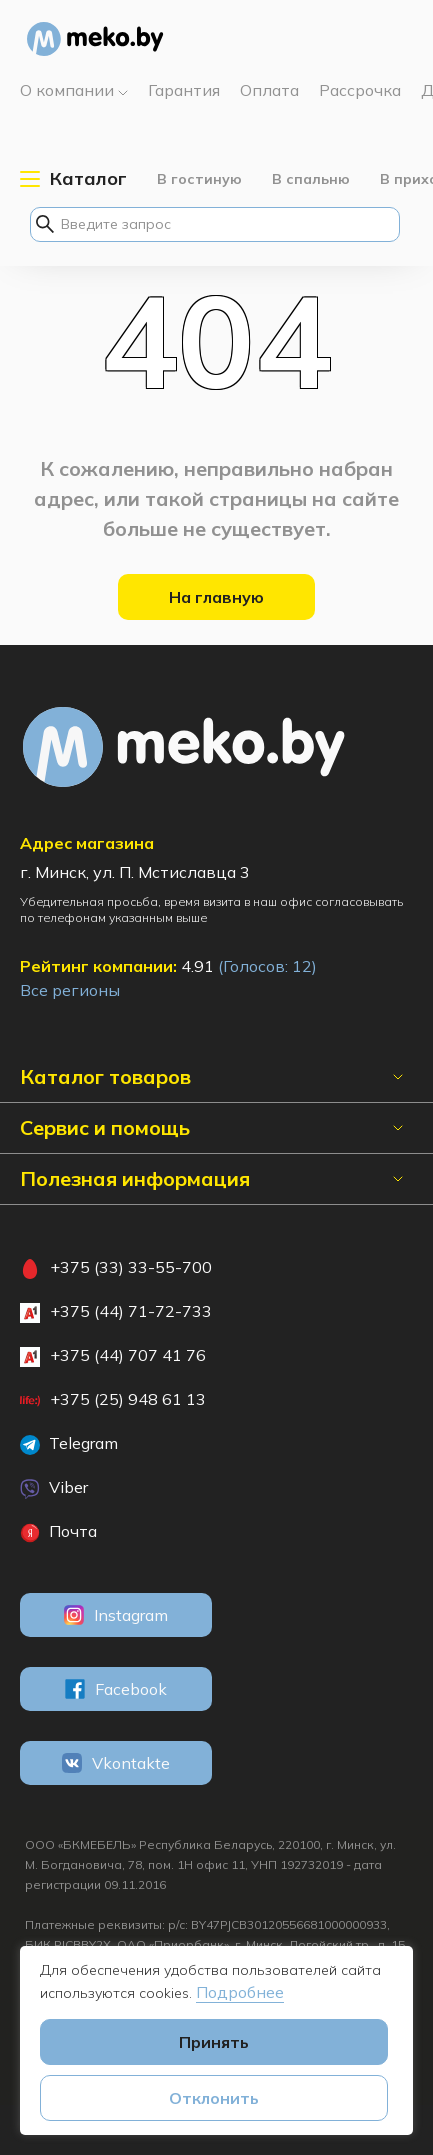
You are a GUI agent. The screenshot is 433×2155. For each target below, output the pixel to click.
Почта (58, 1532)
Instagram (116, 1615)
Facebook (116, 1689)
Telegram (69, 1444)
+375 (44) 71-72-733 (116, 1312)
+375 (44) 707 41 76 (113, 1356)
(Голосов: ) (267, 966)
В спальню (311, 179)
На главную (216, 597)
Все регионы (70, 990)
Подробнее (240, 1992)
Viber (54, 1488)
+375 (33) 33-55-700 (116, 1268)
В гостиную (199, 179)
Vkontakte (116, 1763)
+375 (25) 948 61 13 (113, 1400)
